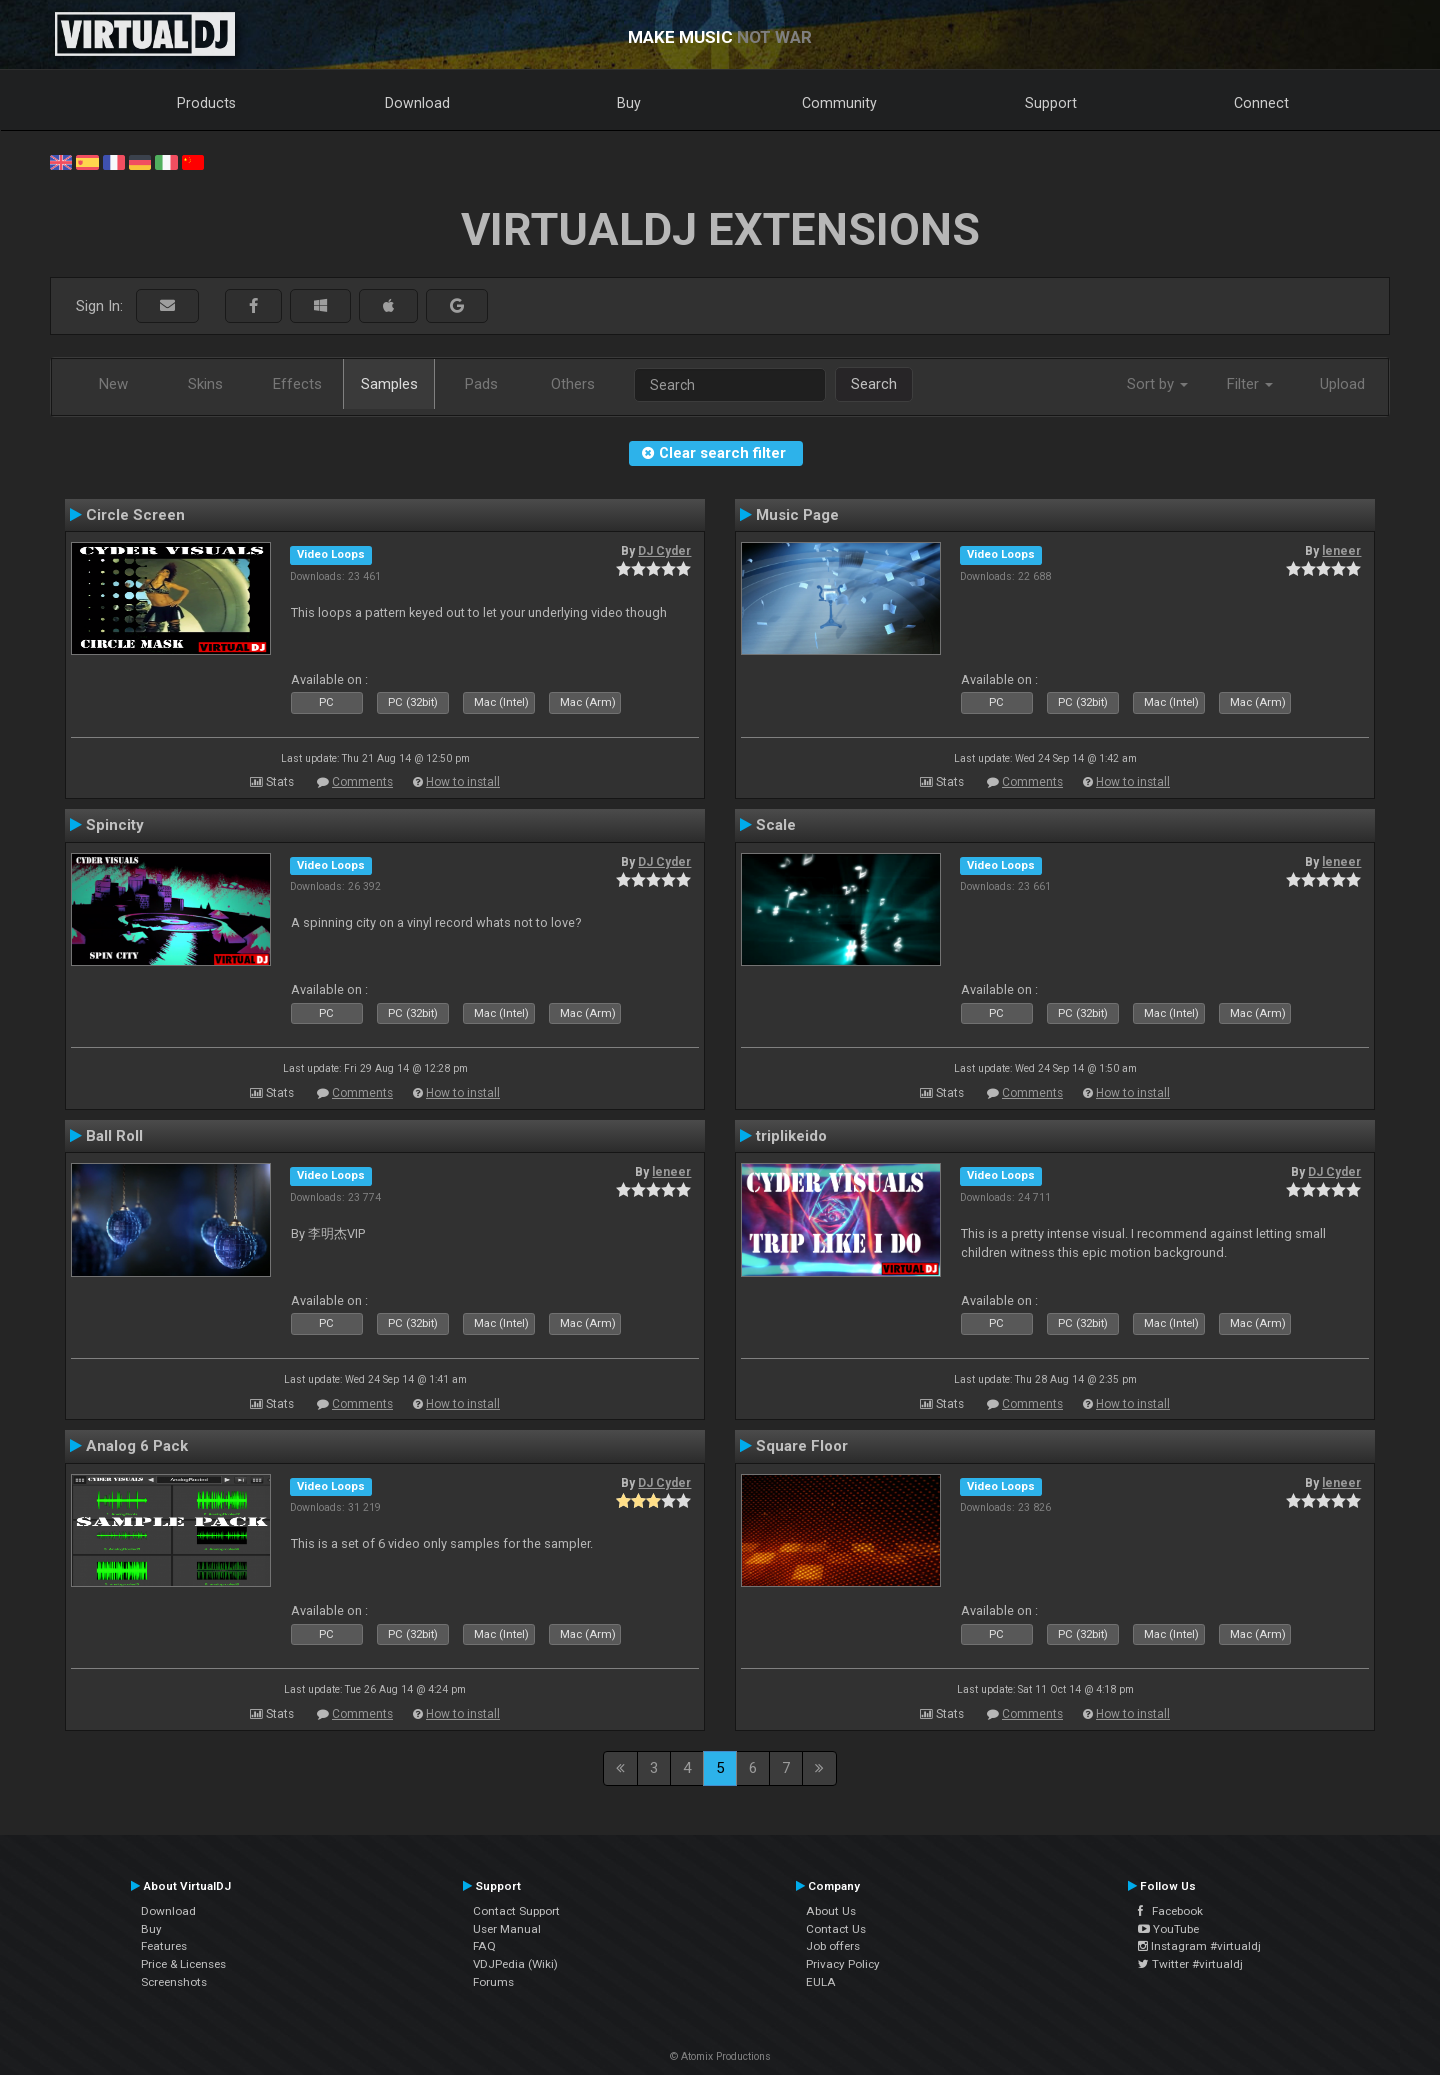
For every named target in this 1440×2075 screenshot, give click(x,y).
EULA (821, 1982)
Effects (297, 384)
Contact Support (516, 1911)
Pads (481, 384)
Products (206, 103)
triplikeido (791, 1136)
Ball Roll (114, 1136)
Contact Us (836, 1929)
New (113, 384)
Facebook (1170, 1911)
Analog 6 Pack (137, 1446)
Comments (362, 782)
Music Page (797, 515)
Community (839, 103)
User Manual (507, 1929)
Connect (1261, 103)
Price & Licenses (183, 1964)
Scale (776, 825)
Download (417, 103)
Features (164, 1946)
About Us (831, 1911)
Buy (629, 103)
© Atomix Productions (720, 2056)
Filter (1250, 384)
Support (1051, 103)
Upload (1342, 384)
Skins (205, 384)
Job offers (833, 1946)
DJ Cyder (664, 551)
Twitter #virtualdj (1190, 1964)
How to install (463, 782)
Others (573, 384)
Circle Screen (135, 515)
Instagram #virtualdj (1199, 1946)
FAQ (484, 1946)
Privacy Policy (843, 1964)
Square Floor (802, 1446)
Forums (493, 1982)
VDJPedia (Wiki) (515, 1964)
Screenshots (174, 1982)
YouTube (1168, 1929)
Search (874, 384)
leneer (1341, 551)
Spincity (115, 825)
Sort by (1157, 384)
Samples (389, 384)
